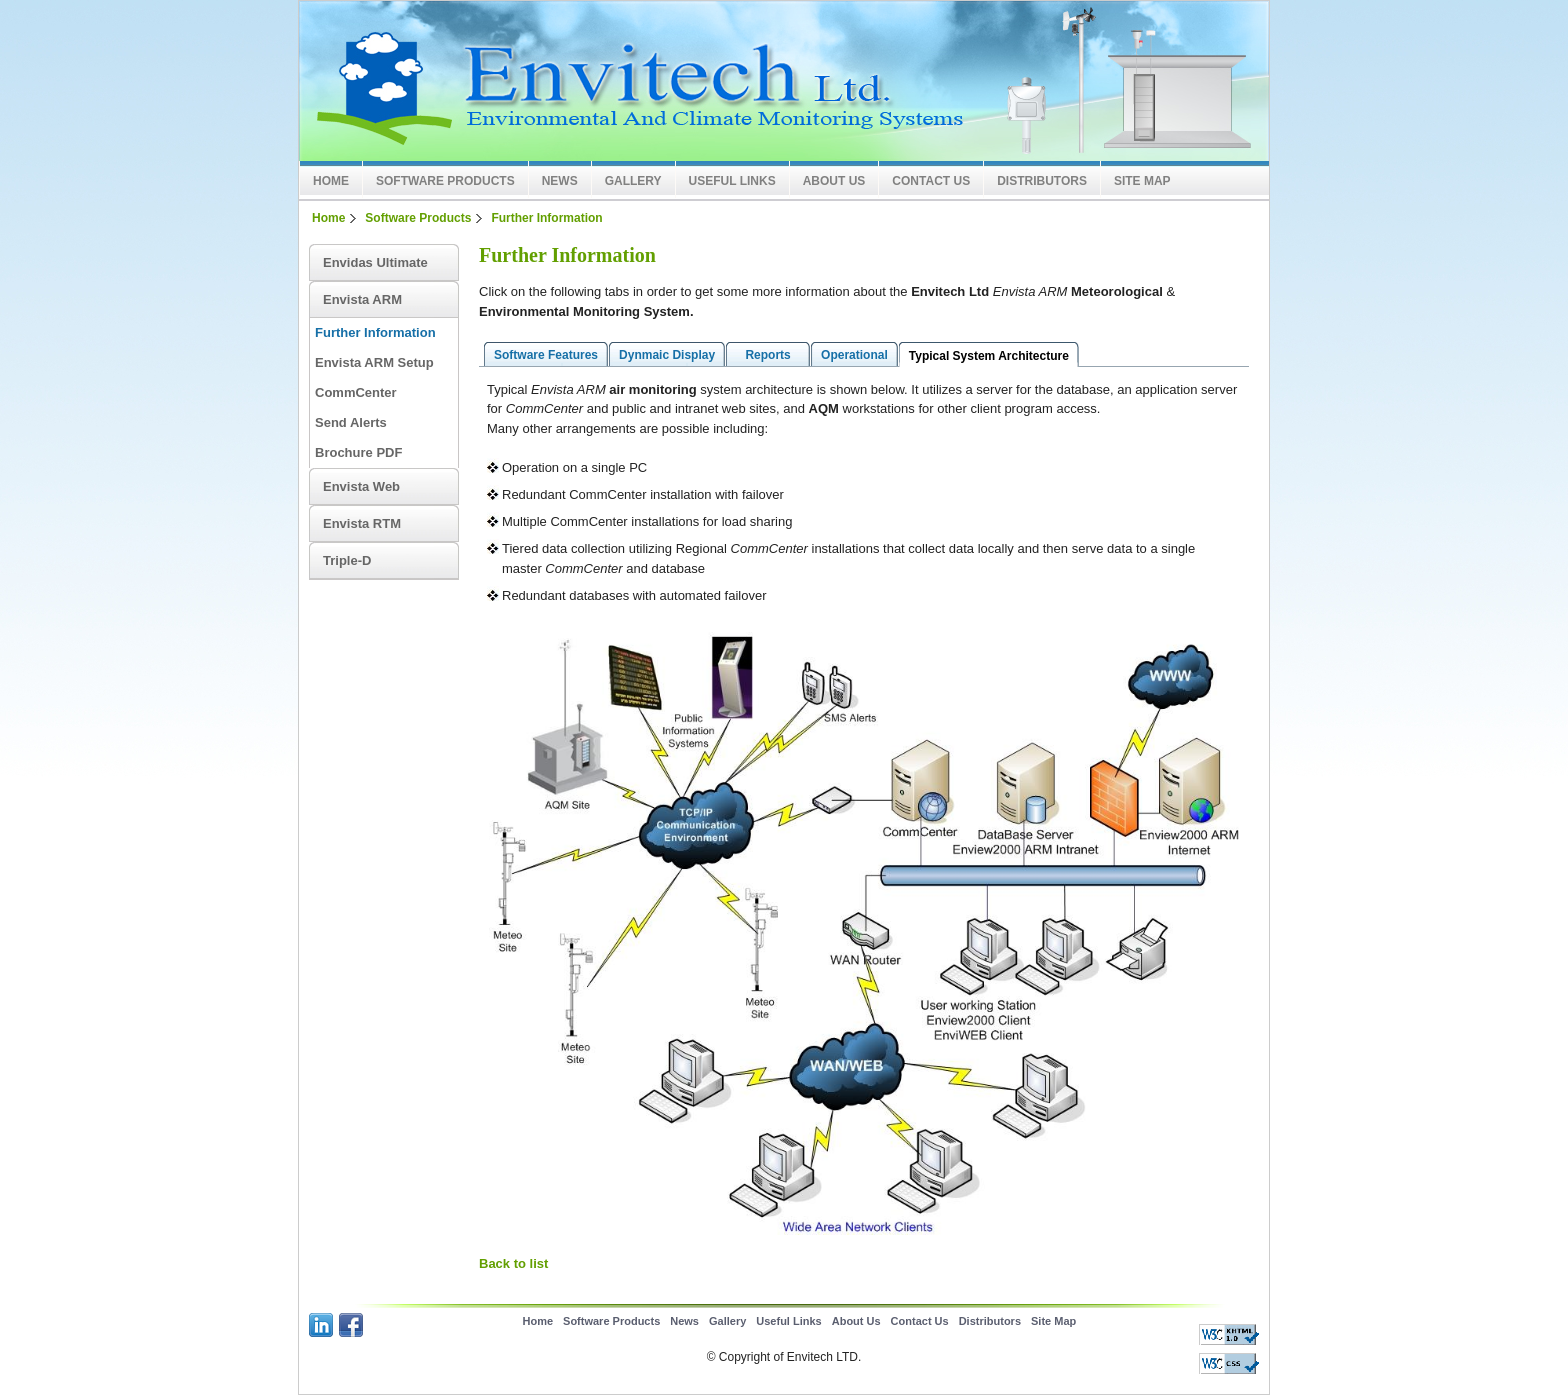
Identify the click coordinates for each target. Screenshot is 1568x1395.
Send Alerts (351, 422)
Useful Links (732, 181)
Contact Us (931, 181)
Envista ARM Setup (374, 362)
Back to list (513, 1263)
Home (331, 181)
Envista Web (361, 486)
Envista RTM (362, 523)
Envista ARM (362, 299)
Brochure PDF (358, 452)
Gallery (633, 181)
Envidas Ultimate (375, 262)
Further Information (546, 218)
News (560, 181)
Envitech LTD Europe (614, 81)
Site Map (1142, 181)
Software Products (445, 181)
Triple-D (347, 560)
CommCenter (356, 392)
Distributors (1042, 181)
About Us (834, 181)
